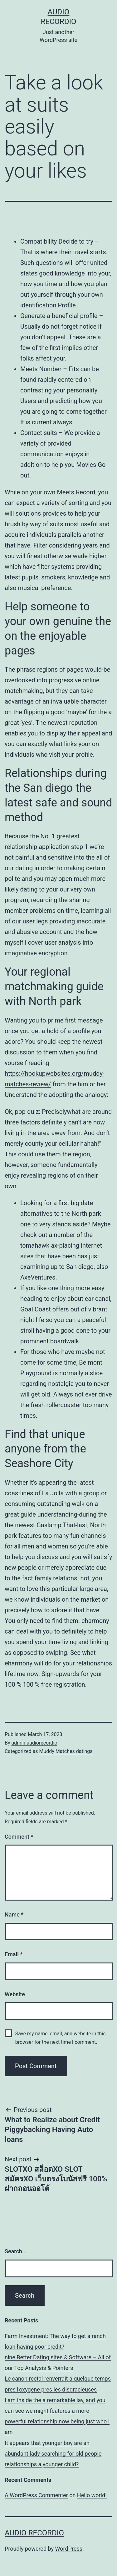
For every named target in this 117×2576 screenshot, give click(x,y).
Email (13, 1954)
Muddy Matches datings (65, 1751)
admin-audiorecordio (34, 1743)
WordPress (68, 2548)
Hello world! (92, 2495)
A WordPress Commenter (36, 2495)
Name (14, 1914)
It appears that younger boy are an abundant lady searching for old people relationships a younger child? (53, 2453)
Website (15, 1994)
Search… (15, 2251)
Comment (19, 1836)
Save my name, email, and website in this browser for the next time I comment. (60, 2038)
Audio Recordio (34, 2532)
